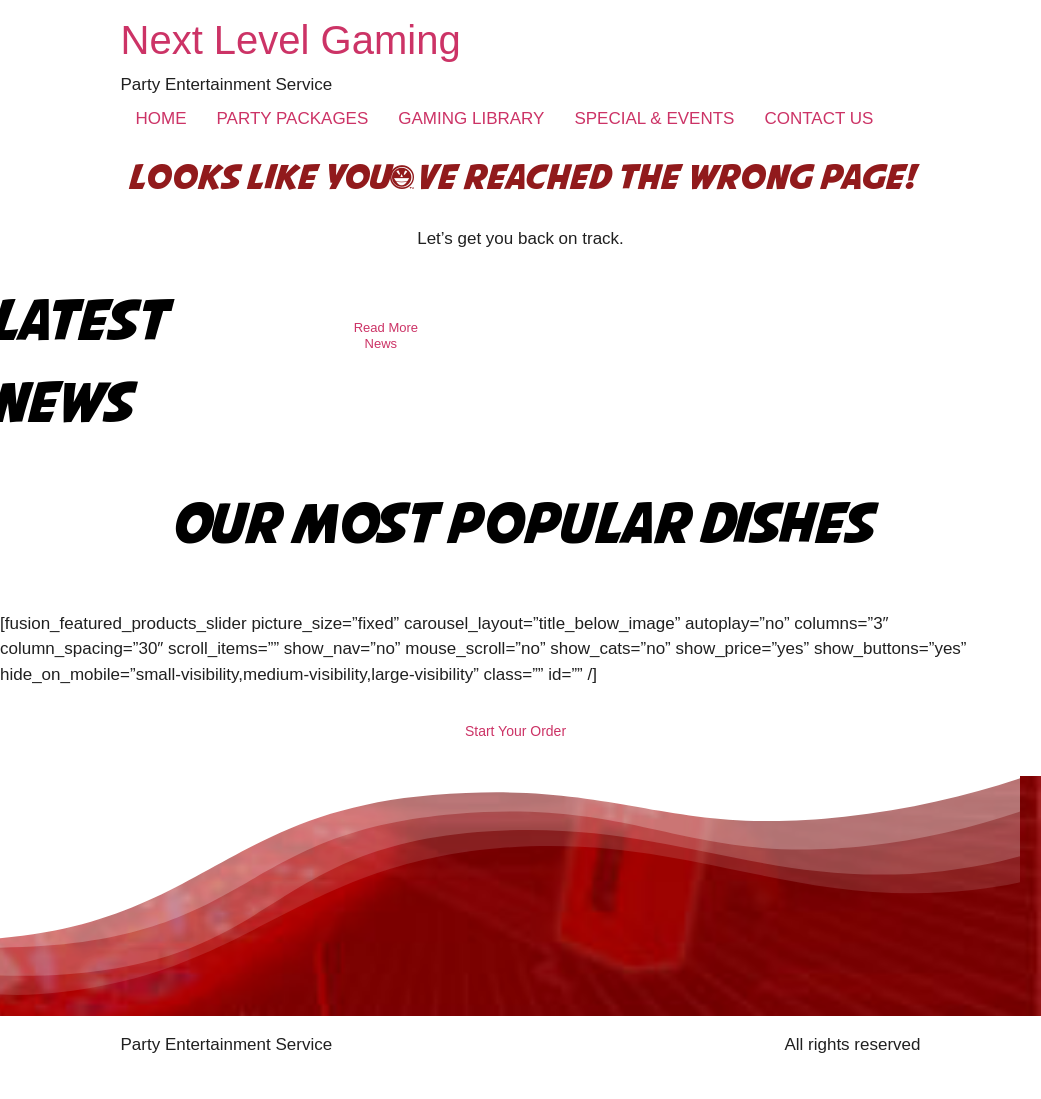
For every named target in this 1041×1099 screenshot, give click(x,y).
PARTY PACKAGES (293, 118)
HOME (161, 118)
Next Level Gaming (291, 40)
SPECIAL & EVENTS (654, 118)
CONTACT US (818, 118)
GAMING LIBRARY (471, 118)
